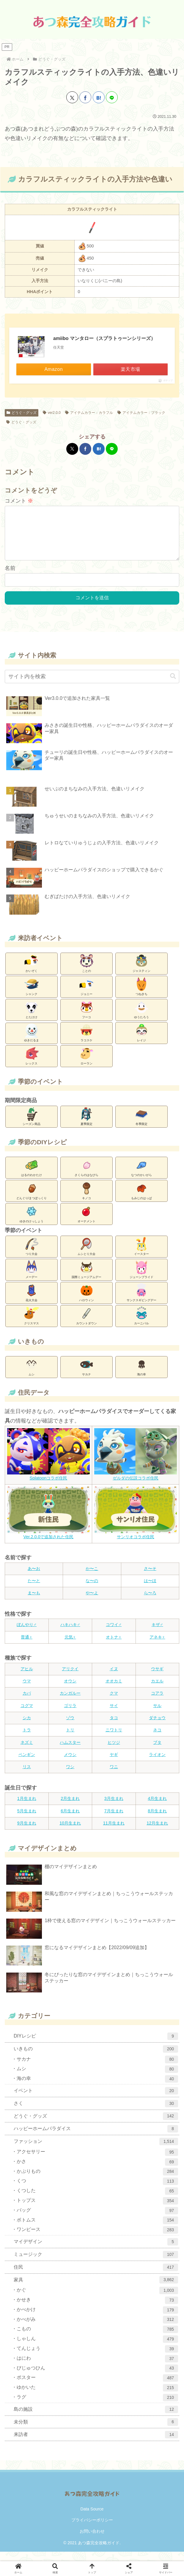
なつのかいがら (141, 1176)
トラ (27, 1739)
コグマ (27, 1715)
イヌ (114, 1678)
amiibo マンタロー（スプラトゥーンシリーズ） (104, 338)
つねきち (141, 995)
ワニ (114, 1776)
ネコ (157, 1739)
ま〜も (34, 1602)
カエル (157, 1690)
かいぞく (31, 972)
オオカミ (114, 1690)
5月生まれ (26, 1820)
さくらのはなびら (86, 1176)
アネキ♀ (157, 1646)
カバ (27, 1702)
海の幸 (141, 1375)
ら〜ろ (150, 1602)
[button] (173, 685)
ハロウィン (86, 1301)
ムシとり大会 (86, 1255)
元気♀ (70, 1646)
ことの (86, 972)
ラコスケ (86, 1041)
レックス (31, 1065)
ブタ (157, 1751)
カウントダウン (86, 1324)
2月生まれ (70, 1808)
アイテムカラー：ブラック (141, 413)
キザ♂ (157, 1634)
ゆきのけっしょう (31, 1222)
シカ (27, 1727)
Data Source (92, 2518)
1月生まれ (26, 1808)
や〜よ (92, 1602)
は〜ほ (150, 1590)
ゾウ (70, 1727)
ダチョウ (157, 1727)
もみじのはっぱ (141, 1199)
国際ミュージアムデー (86, 1278)
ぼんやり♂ (27, 1634)
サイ (114, 1715)
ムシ (31, 1375)
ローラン (86, 1065)
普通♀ (26, 1646)
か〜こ (92, 1578)
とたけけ (31, 1018)
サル (157, 1715)
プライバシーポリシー (92, 2529)
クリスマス (31, 1324)
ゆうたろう (141, 1018)
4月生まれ (157, 1808)
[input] (92, 686)
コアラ (157, 1702)
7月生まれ (113, 1820)
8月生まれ (157, 1820)
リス (27, 1776)
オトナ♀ (114, 1646)
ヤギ (114, 1764)
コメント (19, 501)
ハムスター (70, 1751)
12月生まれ (157, 1832)
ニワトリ (114, 1739)
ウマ (27, 1690)
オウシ (70, 1690)
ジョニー (86, 995)
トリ (70, 1739)
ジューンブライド (141, 1278)
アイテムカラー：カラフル (89, 413)
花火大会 (31, 1301)
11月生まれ (114, 1832)
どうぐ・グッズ (22, 413)
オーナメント (86, 1222)
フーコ (86, 1018)
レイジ (141, 1041)
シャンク (31, 995)
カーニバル (141, 1324)
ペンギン (26, 1764)
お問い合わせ (92, 2540)
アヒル (27, 1678)
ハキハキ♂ (70, 1634)
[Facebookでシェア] (85, 97)
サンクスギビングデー (141, 1301)
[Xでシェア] (72, 97)
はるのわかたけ (31, 1176)
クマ (114, 1702)
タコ (114, 1727)
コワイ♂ (114, 1634)
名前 (10, 578)
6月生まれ (70, 1820)
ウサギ (157, 1678)
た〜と (34, 1590)
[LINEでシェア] (112, 97)
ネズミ (27, 1751)
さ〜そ (150, 1578)
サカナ (86, 1375)
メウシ (70, 1764)
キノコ (86, 1199)
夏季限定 (86, 1125)
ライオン (157, 1764)
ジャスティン (141, 972)
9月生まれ (26, 1832)
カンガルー (70, 1702)
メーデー (31, 1278)
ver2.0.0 (52, 413)
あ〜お (34, 1578)
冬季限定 (141, 1125)
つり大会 (31, 1255)
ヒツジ (114, 1751)
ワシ (70, 1776)
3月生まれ (113, 1808)
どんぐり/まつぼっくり (31, 1199)
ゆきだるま (31, 1042)
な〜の (92, 1590)
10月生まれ (70, 1832)
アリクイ (70, 1678)
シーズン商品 (31, 1125)
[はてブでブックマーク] (99, 97)
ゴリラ (70, 1715)
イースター (141, 1255)
